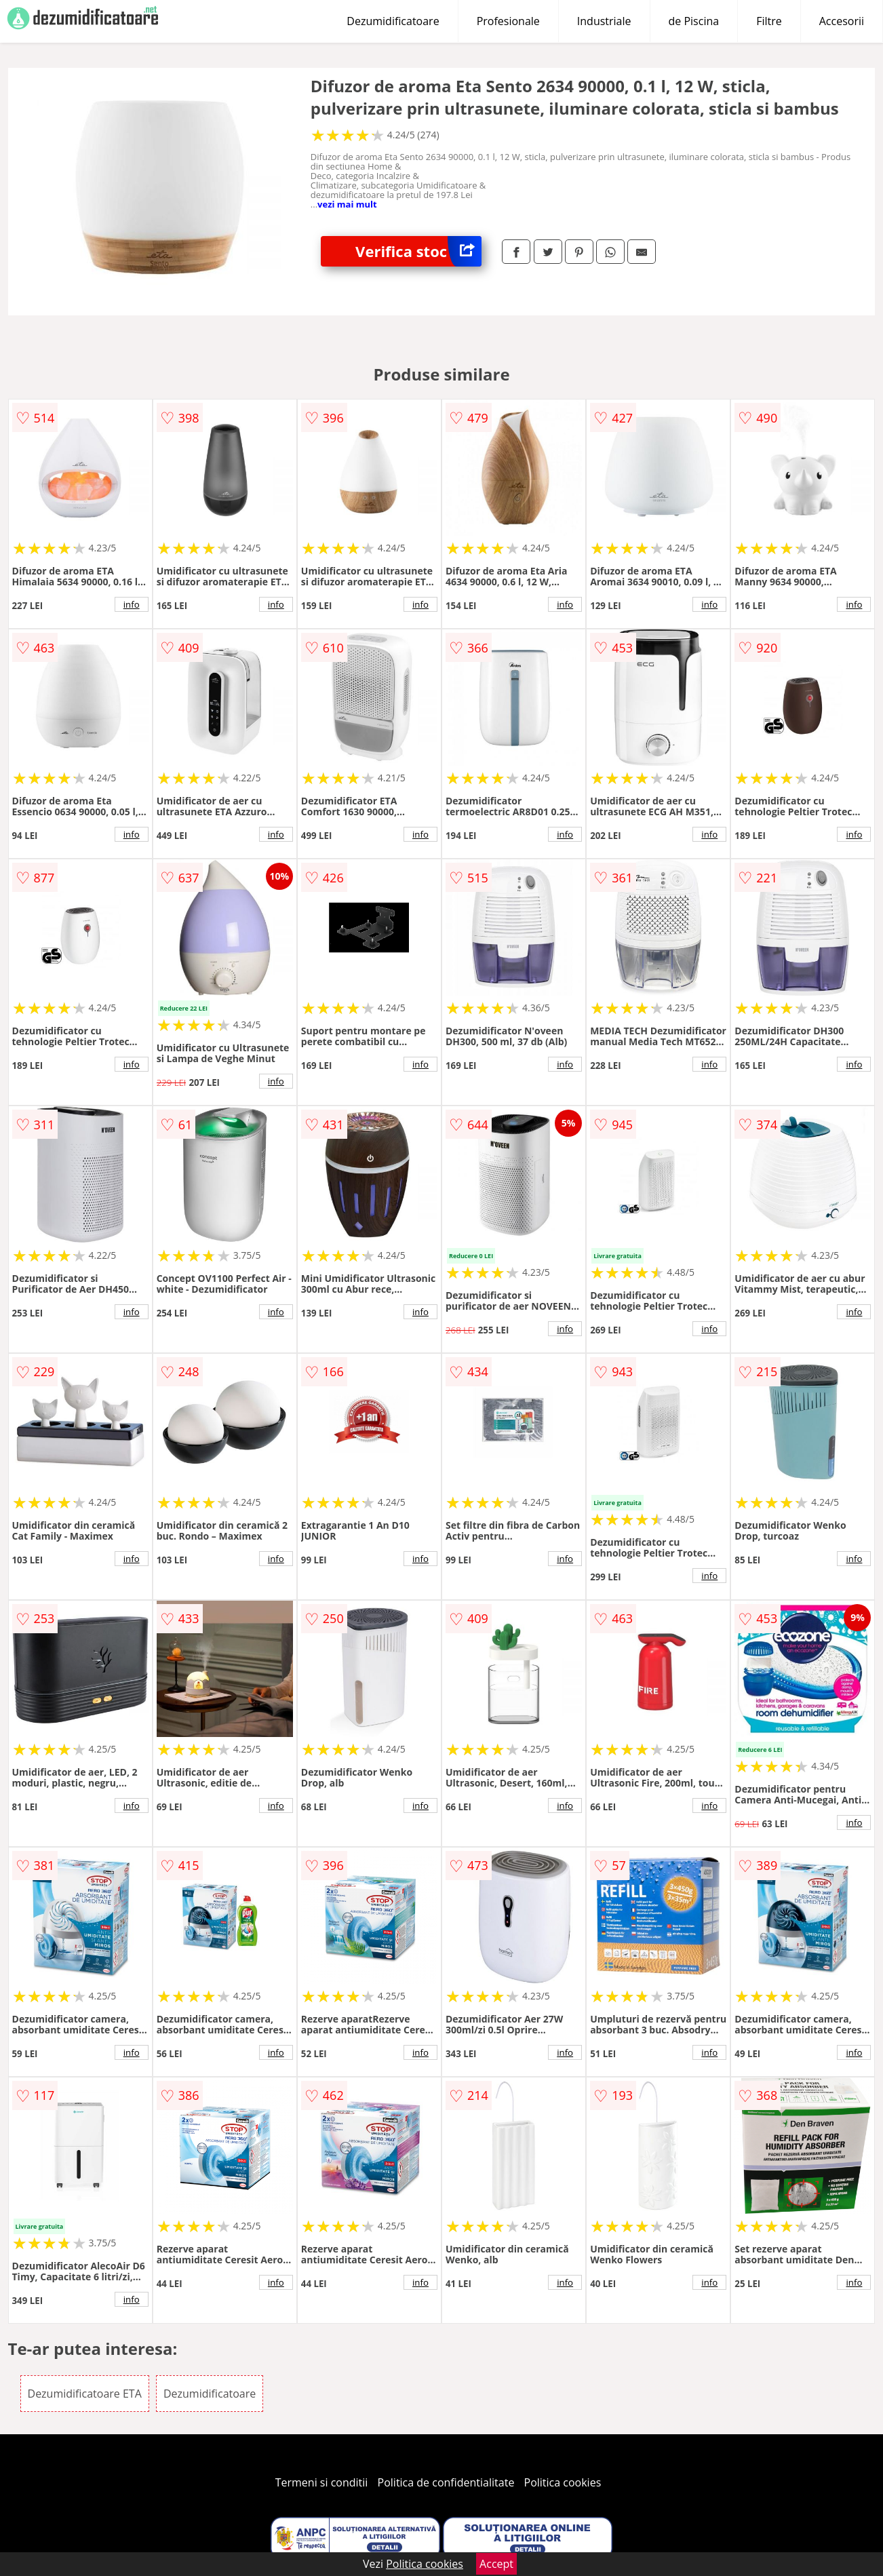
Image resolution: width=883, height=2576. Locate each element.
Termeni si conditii (321, 2482)
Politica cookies (563, 2482)
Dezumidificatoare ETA (85, 2393)
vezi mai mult (347, 204)
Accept (496, 2563)
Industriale (604, 21)
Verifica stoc (418, 251)
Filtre (769, 21)
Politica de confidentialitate (446, 2482)
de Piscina (694, 21)
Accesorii (841, 21)
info (131, 604)
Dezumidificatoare (393, 21)
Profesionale (508, 21)
